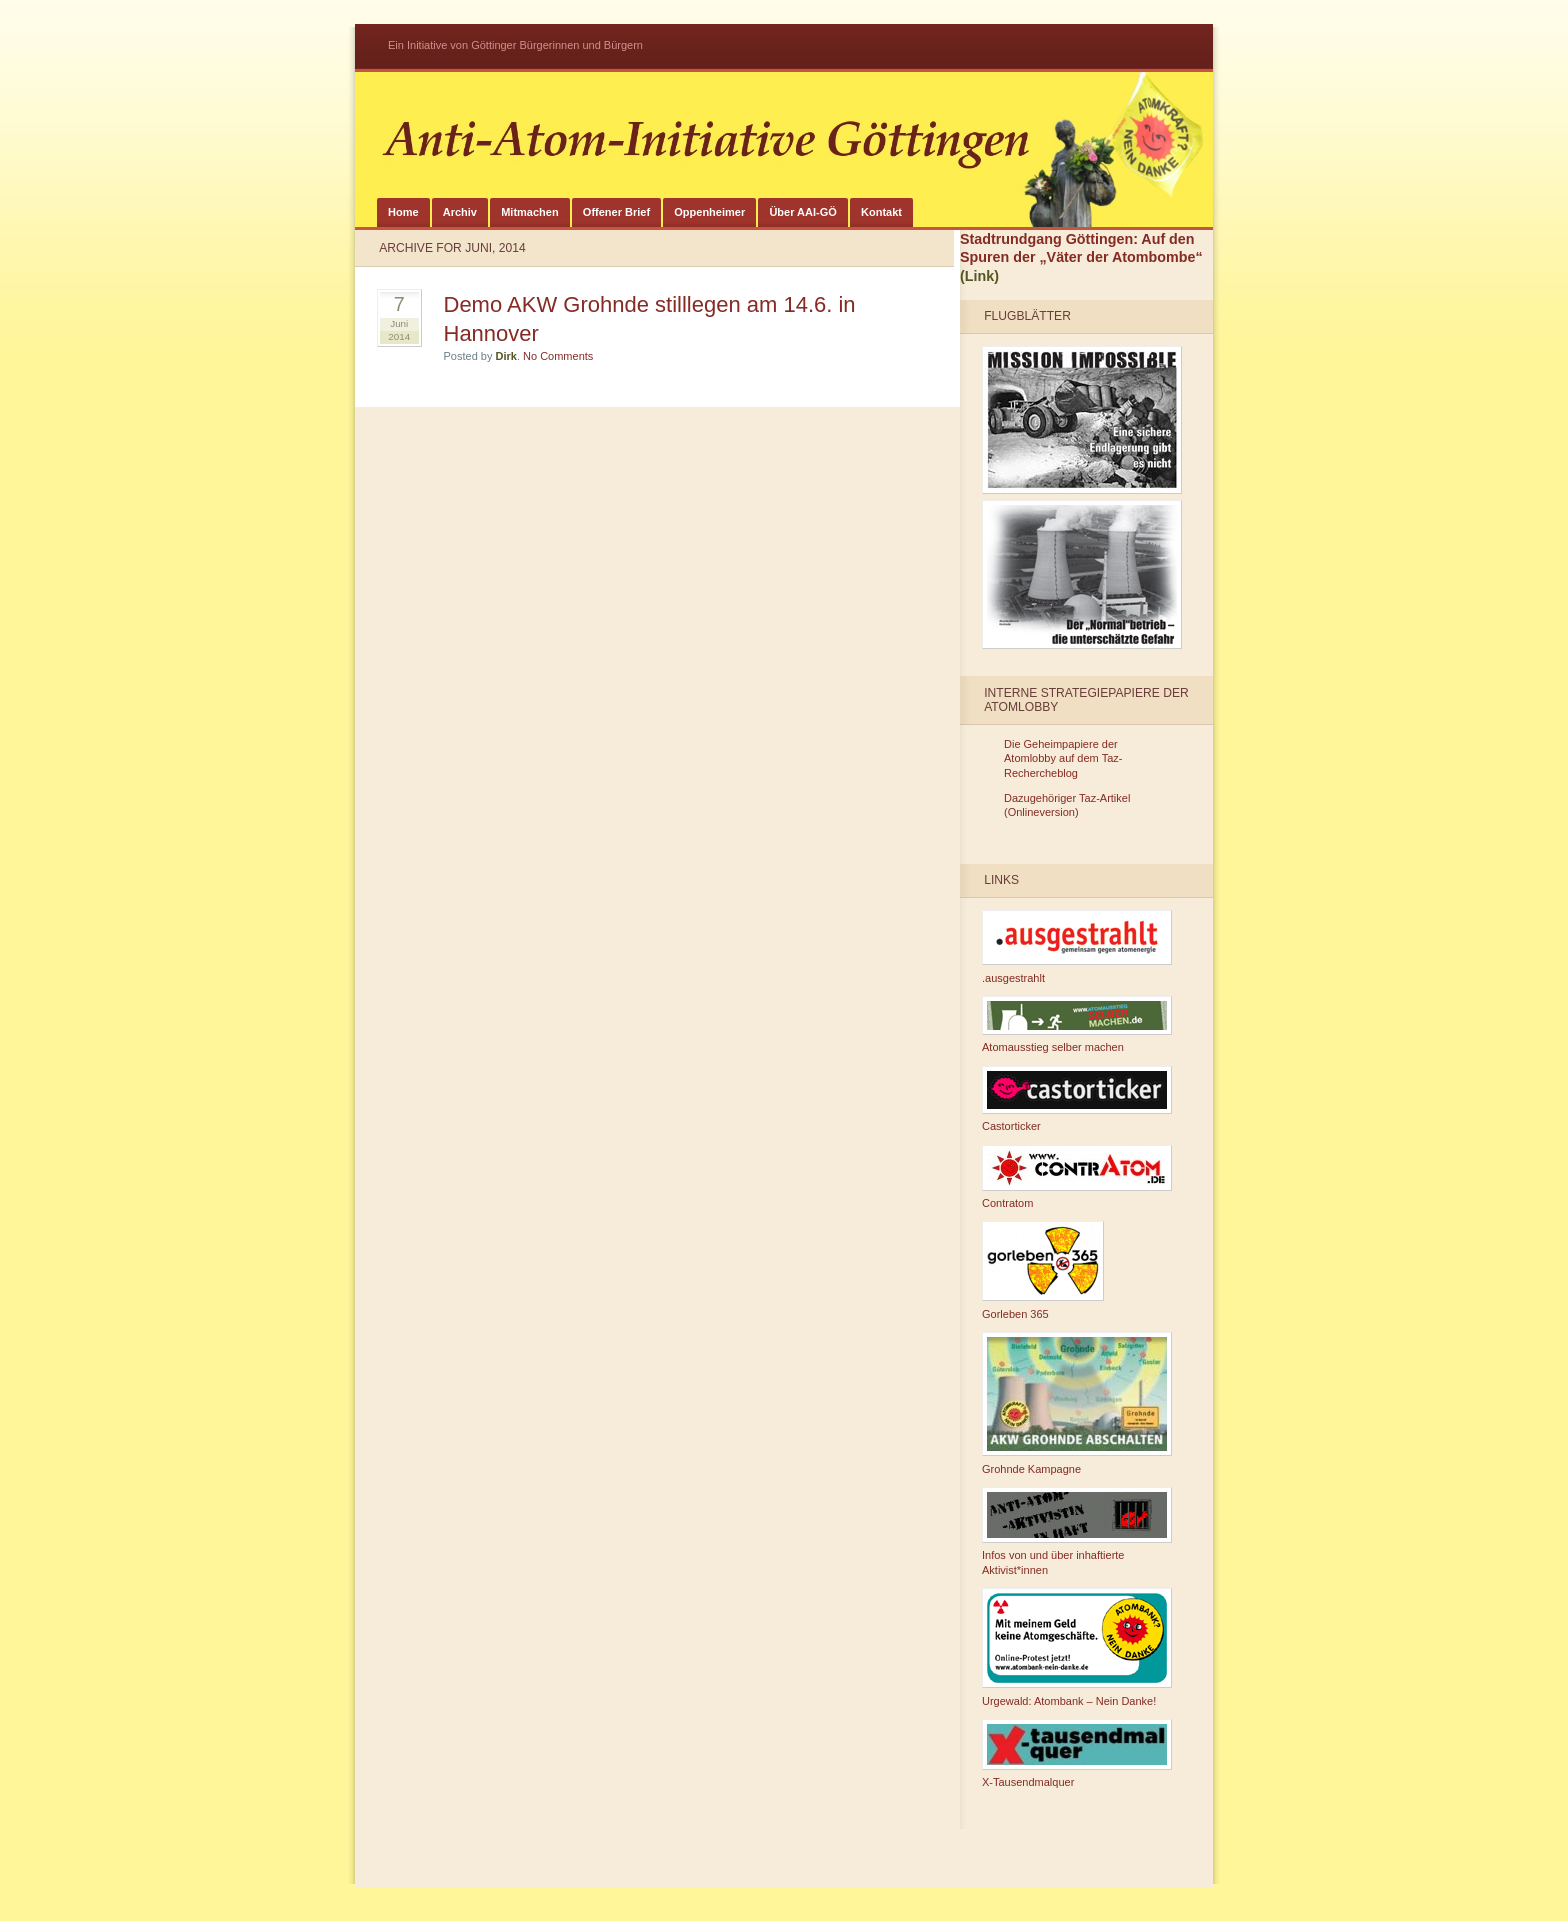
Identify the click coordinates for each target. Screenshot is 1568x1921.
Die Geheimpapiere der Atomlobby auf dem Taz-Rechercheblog (1063, 758)
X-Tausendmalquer (1077, 1754)
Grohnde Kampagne (1077, 1403)
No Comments (558, 356)
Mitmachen (529, 212)
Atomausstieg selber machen (1077, 1025)
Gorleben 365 (1043, 1270)
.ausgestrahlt (1077, 947)
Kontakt (881, 212)
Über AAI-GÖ (802, 212)
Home (403, 212)
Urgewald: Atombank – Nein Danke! (1077, 1647)
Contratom (1077, 1177)
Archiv (460, 212)
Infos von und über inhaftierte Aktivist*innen (1077, 1531)
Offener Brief (616, 212)
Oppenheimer (709, 212)
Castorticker (1077, 1099)
